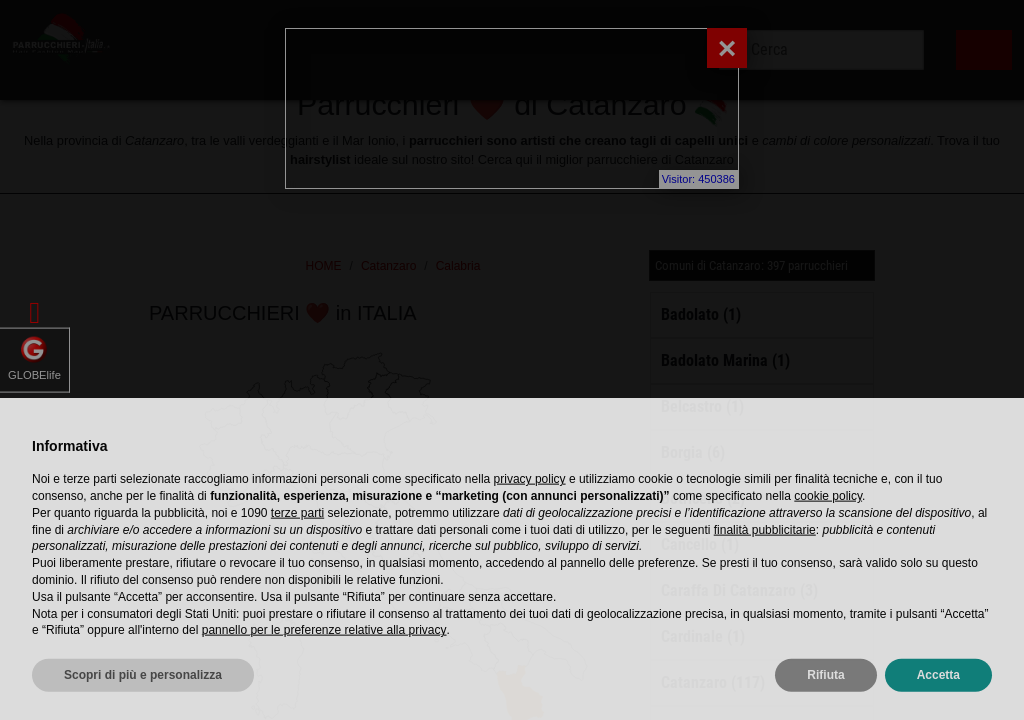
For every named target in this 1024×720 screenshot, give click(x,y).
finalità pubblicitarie (765, 568)
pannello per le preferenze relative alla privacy (324, 669)
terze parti (297, 552)
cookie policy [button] (828, 535)
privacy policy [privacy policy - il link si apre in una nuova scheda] (530, 518)
